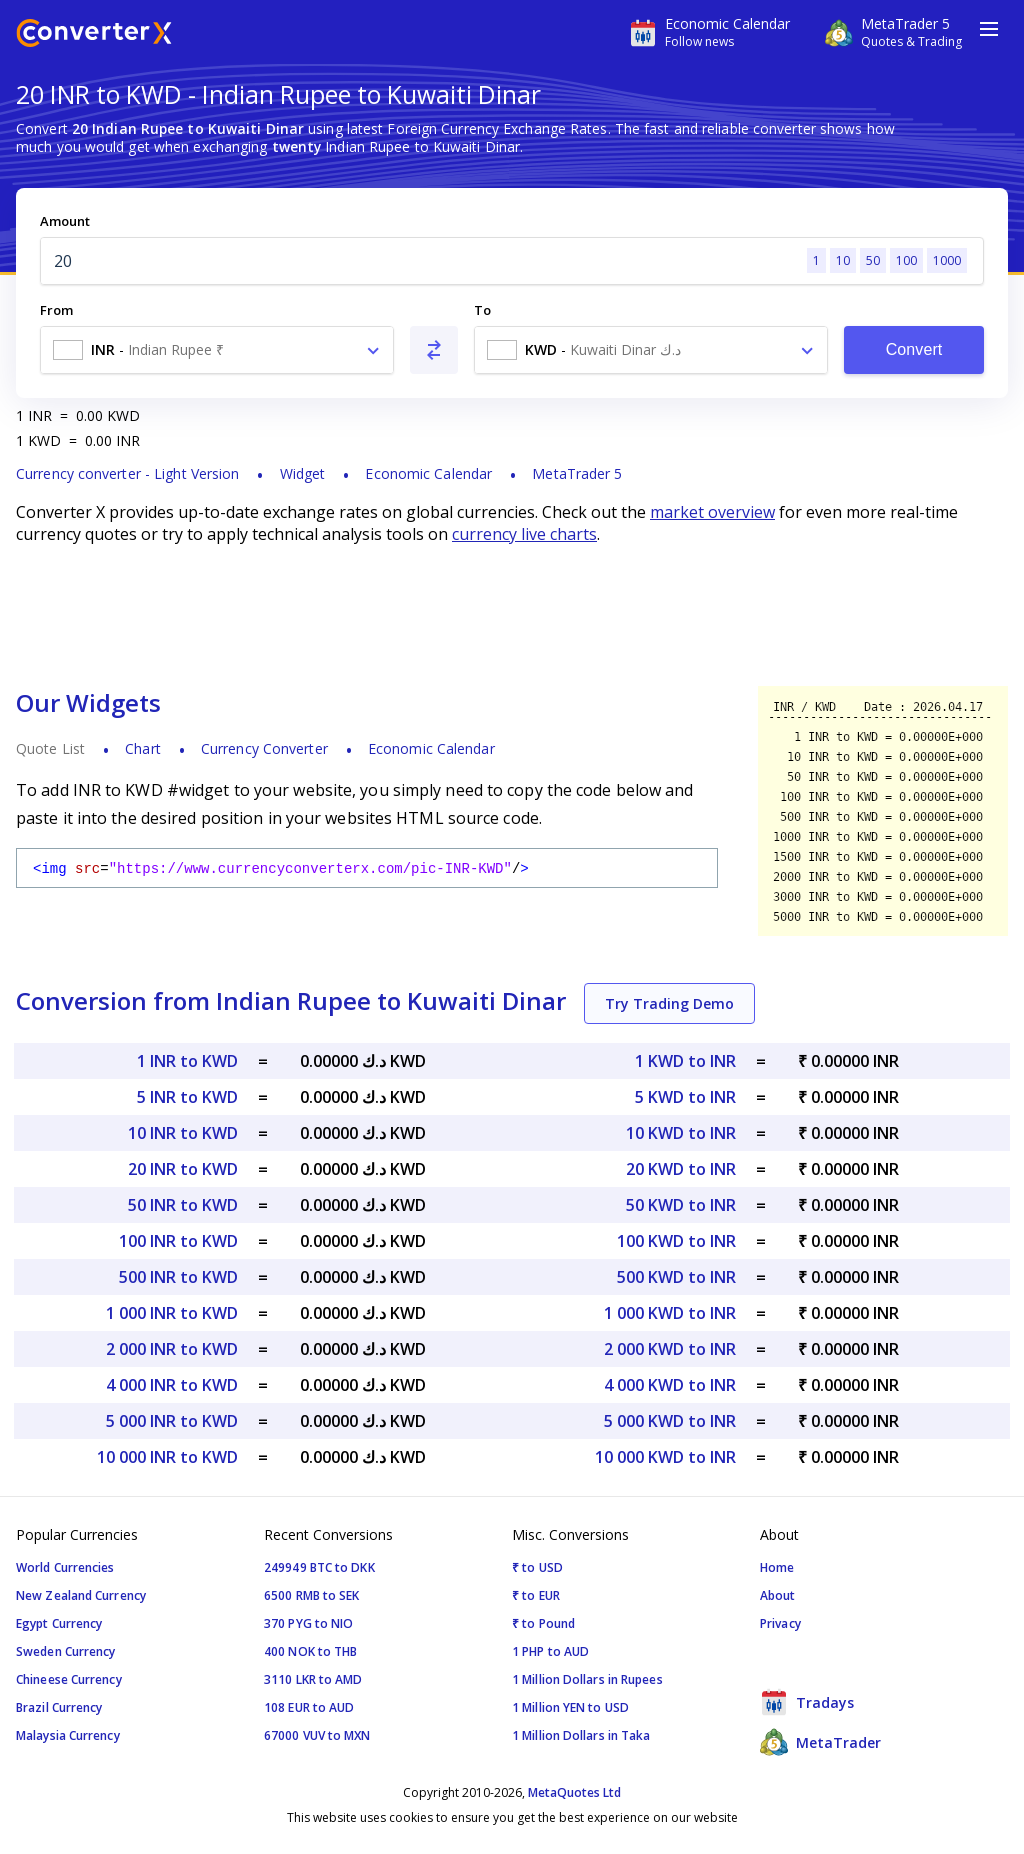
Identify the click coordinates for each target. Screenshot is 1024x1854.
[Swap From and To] (434, 350)
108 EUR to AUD (309, 1707)
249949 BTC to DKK (319, 1567)
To (482, 310)
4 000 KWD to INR (670, 1385)
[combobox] (217, 350)
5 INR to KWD (187, 1097)
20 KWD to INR (681, 1169)
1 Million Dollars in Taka (581, 1735)
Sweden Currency (66, 1651)
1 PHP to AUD (550, 1651)
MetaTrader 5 (577, 473)
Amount (65, 221)
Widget (303, 473)
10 (843, 260)
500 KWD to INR (676, 1277)
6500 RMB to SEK (312, 1595)
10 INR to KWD (183, 1133)
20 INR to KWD (183, 1169)
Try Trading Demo (669, 1003)
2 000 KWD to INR (670, 1349)
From (56, 310)
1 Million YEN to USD (570, 1707)
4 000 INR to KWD (172, 1385)
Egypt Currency (59, 1623)
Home (777, 1567)
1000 (947, 260)
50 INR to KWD (183, 1205)
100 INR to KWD (178, 1241)
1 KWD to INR (685, 1061)
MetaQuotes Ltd (574, 1792)
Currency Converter (264, 748)
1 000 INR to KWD (172, 1313)
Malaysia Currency (68, 1735)
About (778, 1595)
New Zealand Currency (81, 1595)
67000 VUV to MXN (317, 1735)
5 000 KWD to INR (670, 1421)
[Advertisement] (512, 615)
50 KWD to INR (681, 1205)
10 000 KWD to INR (665, 1457)
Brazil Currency (59, 1707)
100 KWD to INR (676, 1241)
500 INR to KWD (178, 1277)
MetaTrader (820, 1742)
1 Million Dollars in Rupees (587, 1679)
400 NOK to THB (310, 1651)
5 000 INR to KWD (172, 1421)
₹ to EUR (536, 1595)
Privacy (780, 1623)
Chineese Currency (69, 1679)
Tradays (807, 1702)
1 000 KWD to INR (670, 1313)
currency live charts (524, 534)
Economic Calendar (428, 473)
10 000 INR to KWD (167, 1457)
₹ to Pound (543, 1623)
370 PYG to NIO (308, 1623)
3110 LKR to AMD (313, 1679)
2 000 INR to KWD (172, 1349)
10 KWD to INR (681, 1133)
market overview (712, 512)
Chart (143, 748)
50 (873, 260)
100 (906, 260)
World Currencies (65, 1567)
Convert (914, 349)
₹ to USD (537, 1567)
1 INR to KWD (187, 1061)
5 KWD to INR (685, 1097)
